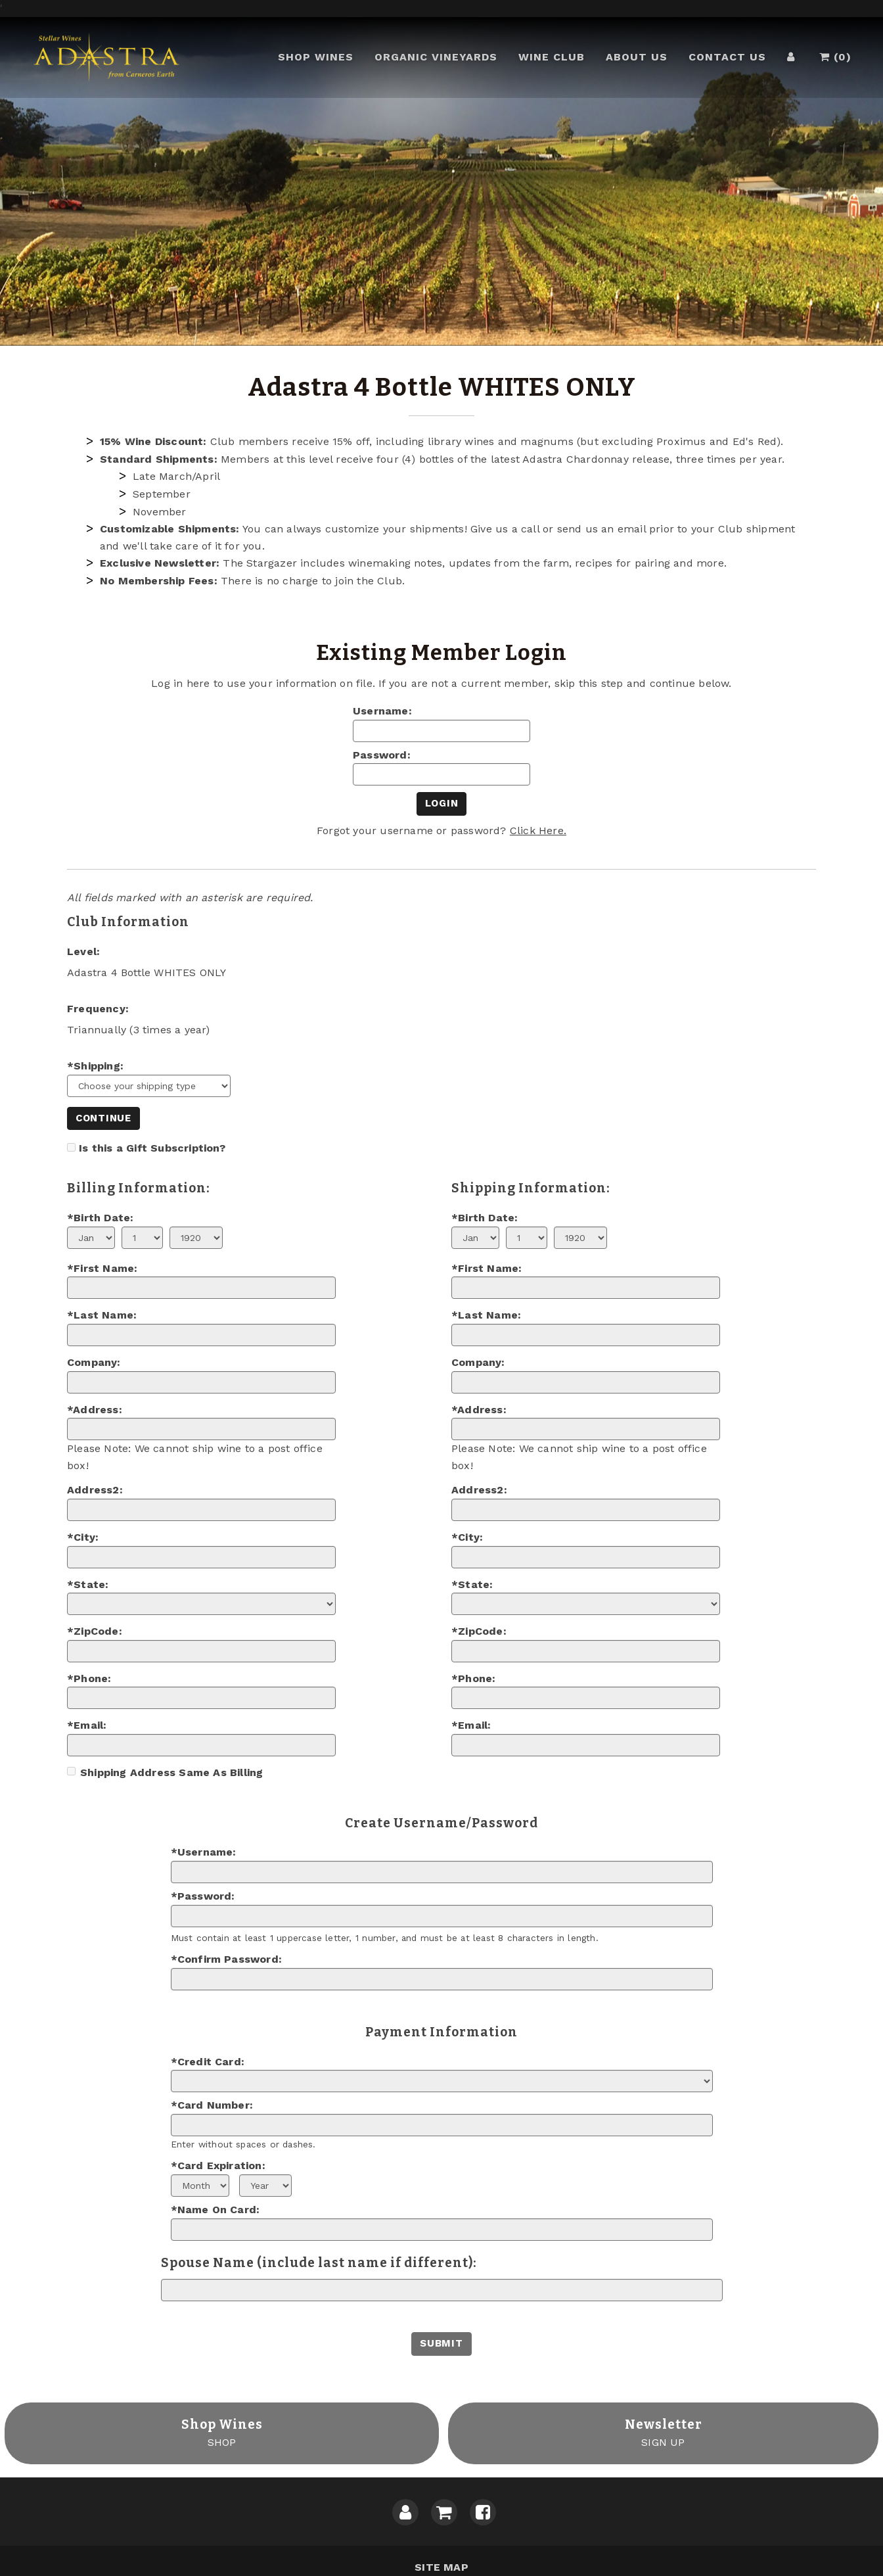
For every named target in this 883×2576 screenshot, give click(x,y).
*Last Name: (102, 1315)
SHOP (222, 2432)
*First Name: (102, 1268)
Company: (94, 1362)
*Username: (204, 1852)
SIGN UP (663, 2432)
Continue (103, 1118)
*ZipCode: (94, 1631)
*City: (83, 1537)
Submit (441, 2343)
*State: (87, 1584)
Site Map (441, 2567)
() (840, 61)
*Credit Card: (208, 2061)
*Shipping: (95, 1066)
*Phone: (89, 1678)
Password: (382, 755)
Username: (382, 711)
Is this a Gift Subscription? (152, 1148)
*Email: (86, 1725)
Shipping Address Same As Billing (165, 1772)
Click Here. (538, 830)
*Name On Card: (215, 2209)
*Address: (94, 1409)
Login (442, 803)
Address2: (95, 1490)
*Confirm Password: (227, 1959)
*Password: (203, 1896)
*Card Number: (212, 2105)
